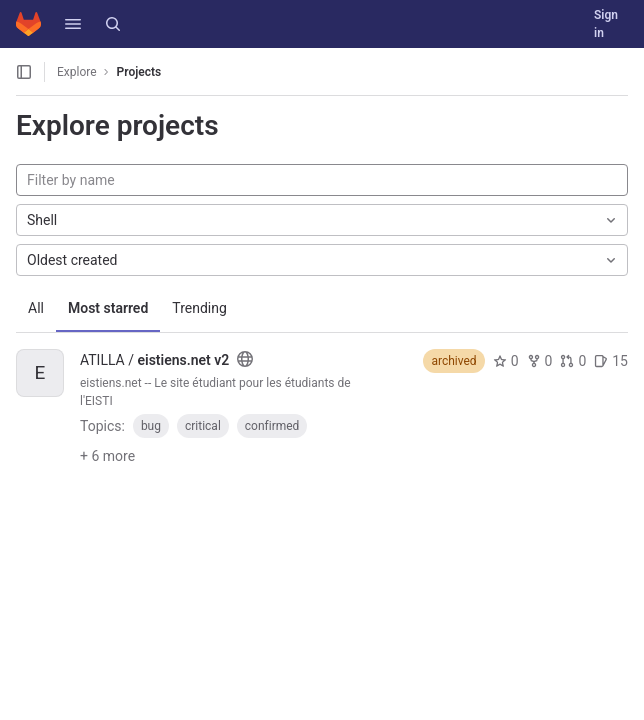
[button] (73, 24)
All (36, 308)
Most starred (108, 308)
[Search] (113, 24)
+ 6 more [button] (107, 456)
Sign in (606, 24)
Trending (199, 308)
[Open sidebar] (24, 72)
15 (611, 361)
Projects (139, 72)
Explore (77, 72)
